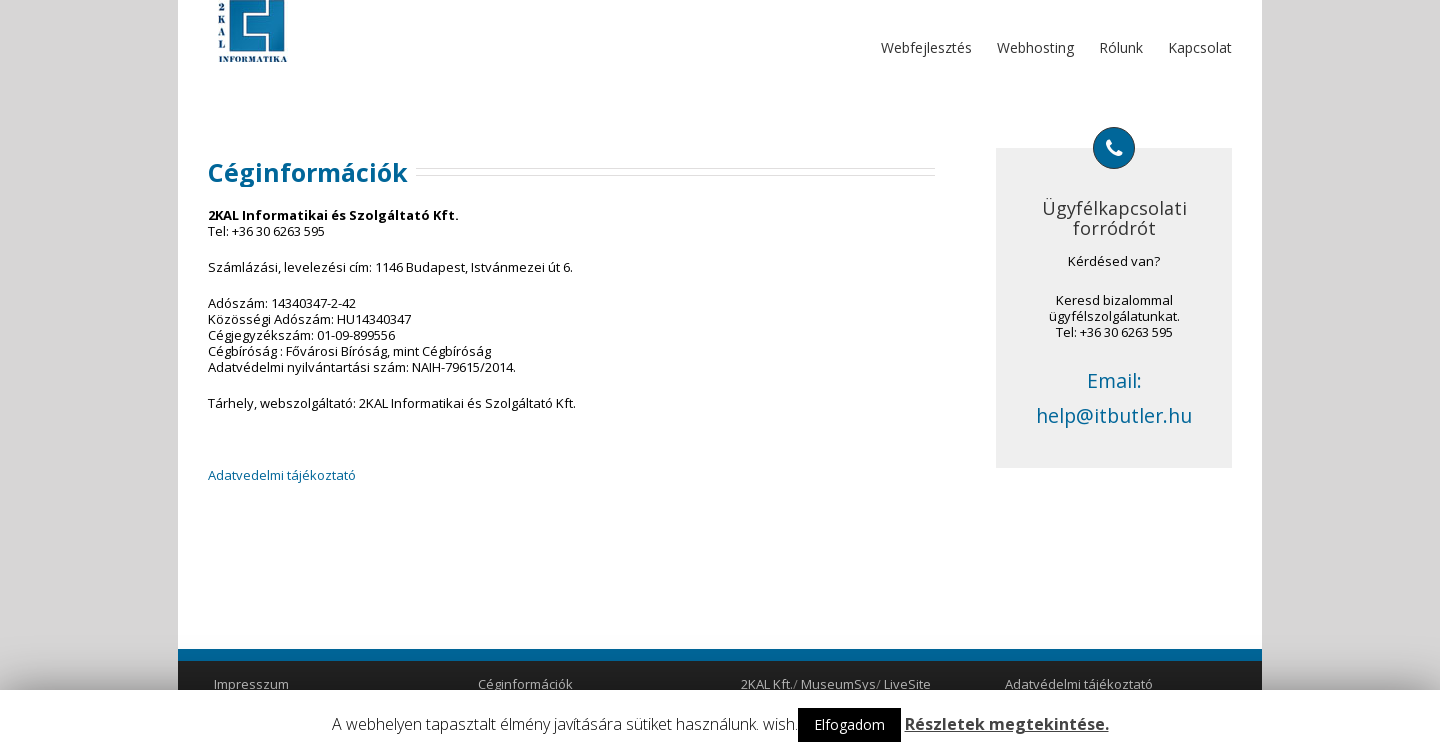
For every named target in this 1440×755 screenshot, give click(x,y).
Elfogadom (849, 724)
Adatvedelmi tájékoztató (282, 475)
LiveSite (907, 684)
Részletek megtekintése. (1007, 724)
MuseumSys (838, 684)
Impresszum (251, 684)
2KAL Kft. (767, 684)
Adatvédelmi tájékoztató (1079, 684)
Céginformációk (525, 684)
